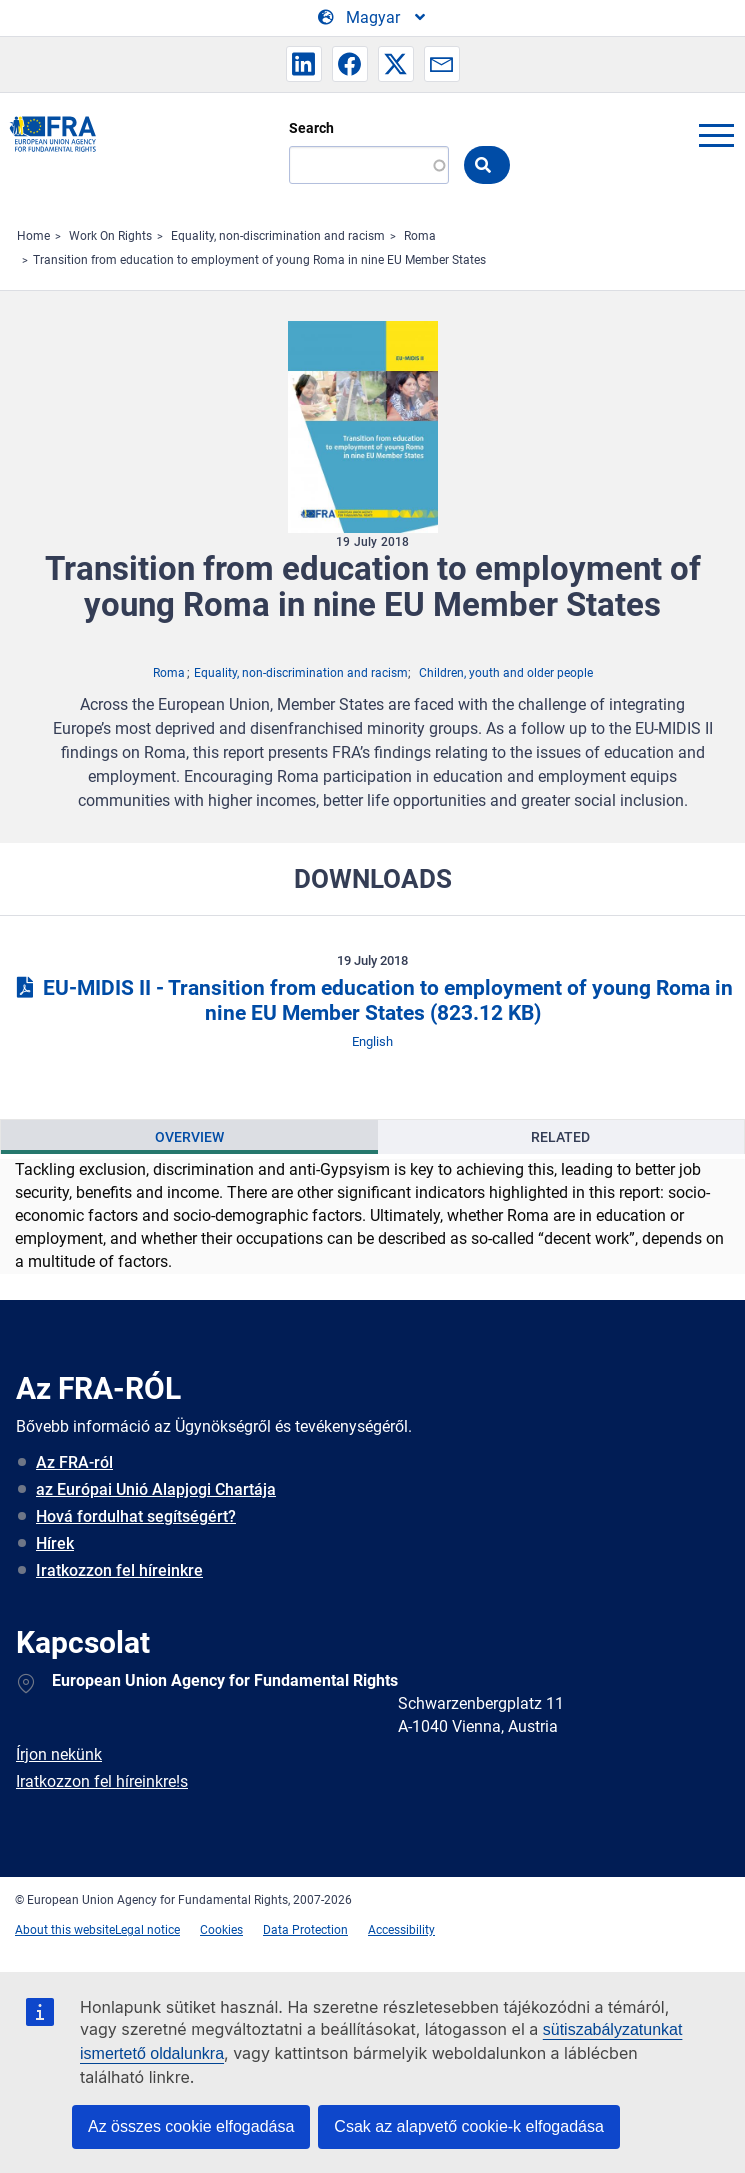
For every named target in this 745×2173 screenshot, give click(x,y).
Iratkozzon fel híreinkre (119, 1570)
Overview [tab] (189, 1137)
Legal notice (147, 1930)
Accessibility (401, 1930)
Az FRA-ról (74, 1462)
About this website (65, 1930)
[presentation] (189, 1137)
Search (311, 128)
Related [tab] (560, 1137)
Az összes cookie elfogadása (191, 2126)
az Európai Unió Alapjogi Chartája (156, 1489)
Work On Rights (110, 236)
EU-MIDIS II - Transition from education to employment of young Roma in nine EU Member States (372, 1000)
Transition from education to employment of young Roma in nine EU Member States (259, 260)
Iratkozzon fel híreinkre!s (102, 1781)
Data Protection (305, 1930)
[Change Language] (373, 18)
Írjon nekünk (59, 1754)
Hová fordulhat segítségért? (136, 1516)
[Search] (369, 165)
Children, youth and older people (506, 673)
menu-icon (716, 135)
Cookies (221, 1930)
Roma (420, 236)
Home (33, 236)
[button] (304, 64)
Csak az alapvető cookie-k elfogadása (469, 2126)
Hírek (55, 1543)
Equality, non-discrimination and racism (278, 236)
